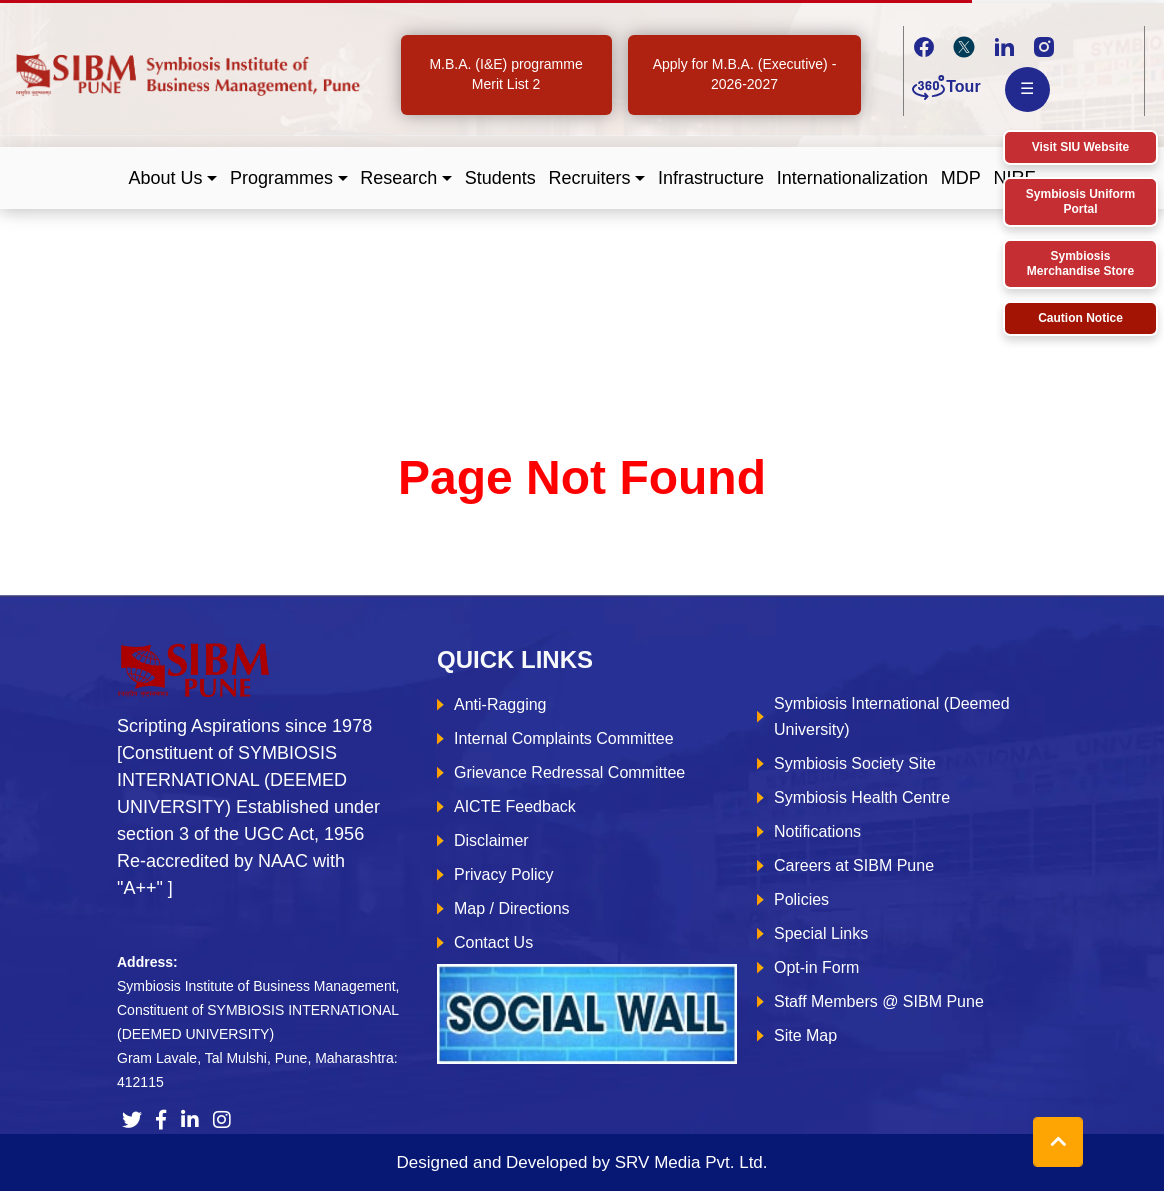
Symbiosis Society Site (855, 763)
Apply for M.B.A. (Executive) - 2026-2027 (745, 74)
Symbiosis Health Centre (862, 797)
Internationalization (852, 178)
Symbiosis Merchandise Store (1080, 263)
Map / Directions (512, 908)
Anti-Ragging (500, 704)
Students (500, 178)
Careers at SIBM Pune (854, 865)
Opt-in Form (816, 967)
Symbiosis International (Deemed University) (892, 716)
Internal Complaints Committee (564, 738)
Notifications (817, 831)
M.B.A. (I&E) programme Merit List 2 (505, 74)
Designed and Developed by (581, 1162)
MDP (961, 178)
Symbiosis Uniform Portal (1080, 201)
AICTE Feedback (515, 806)
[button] (173, 178)
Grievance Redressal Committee (569, 772)
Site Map (805, 1035)
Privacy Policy (504, 874)
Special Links (821, 933)
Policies (801, 899)
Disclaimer (491, 840)
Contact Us (493, 942)
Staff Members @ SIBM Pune (879, 1001)
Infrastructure (711, 178)
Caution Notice (1080, 318)
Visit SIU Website (1081, 147)
